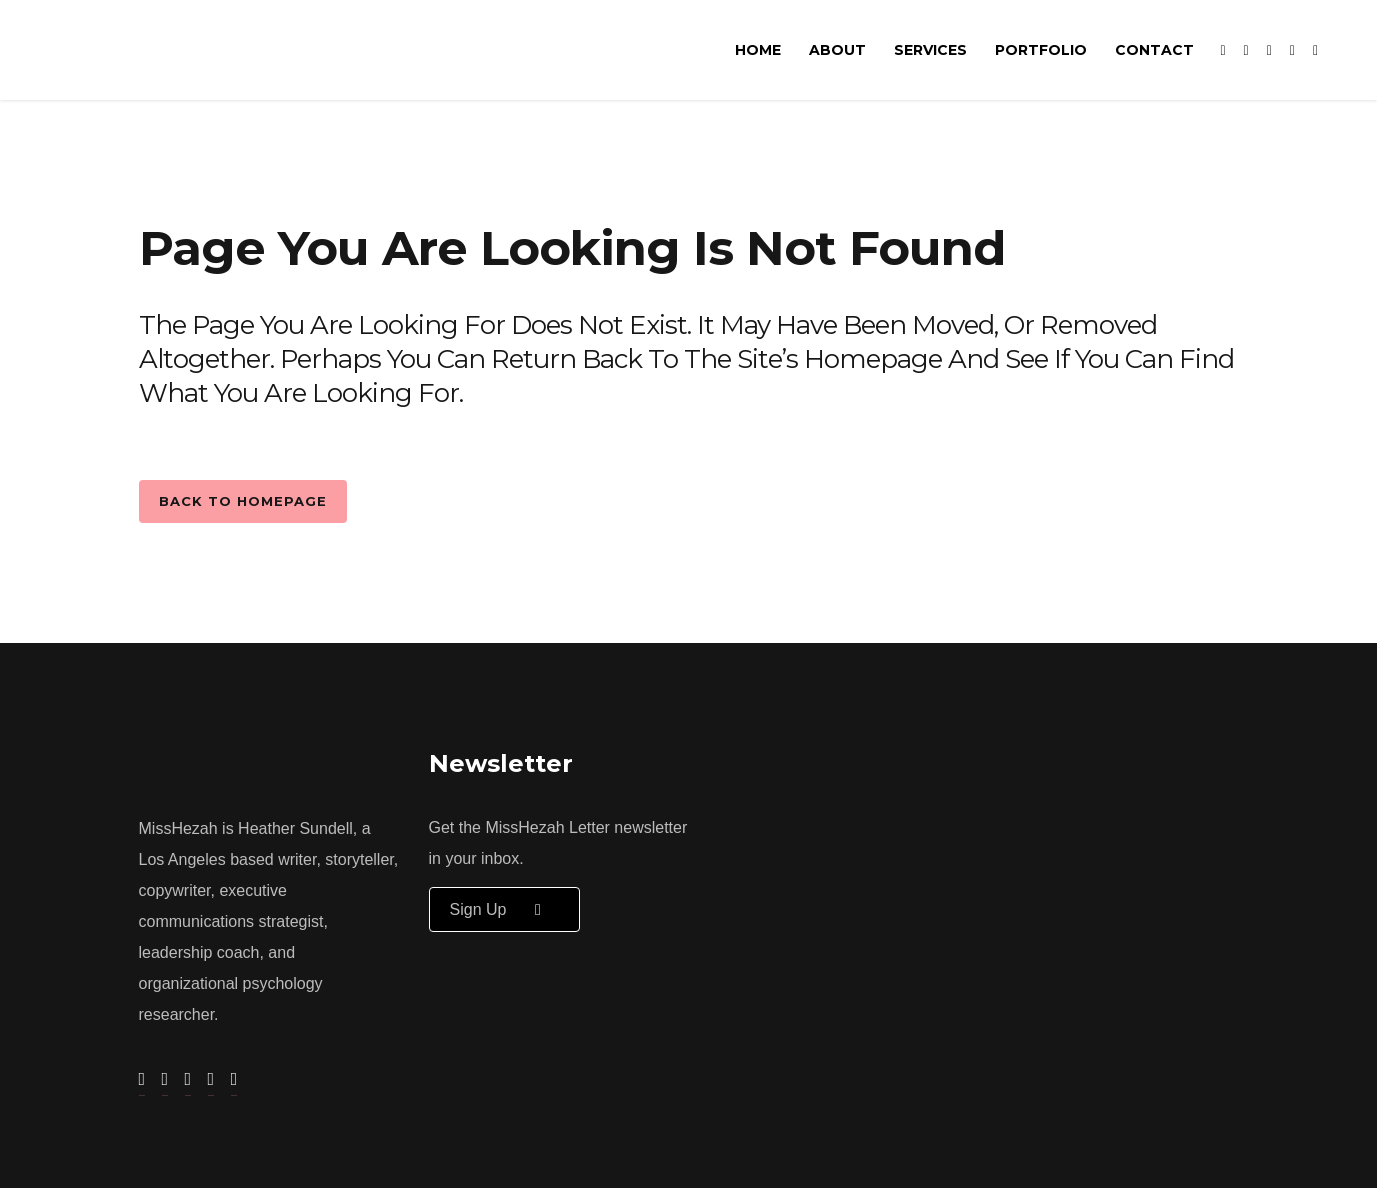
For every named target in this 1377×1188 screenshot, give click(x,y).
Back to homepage (243, 501)
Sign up (505, 909)
